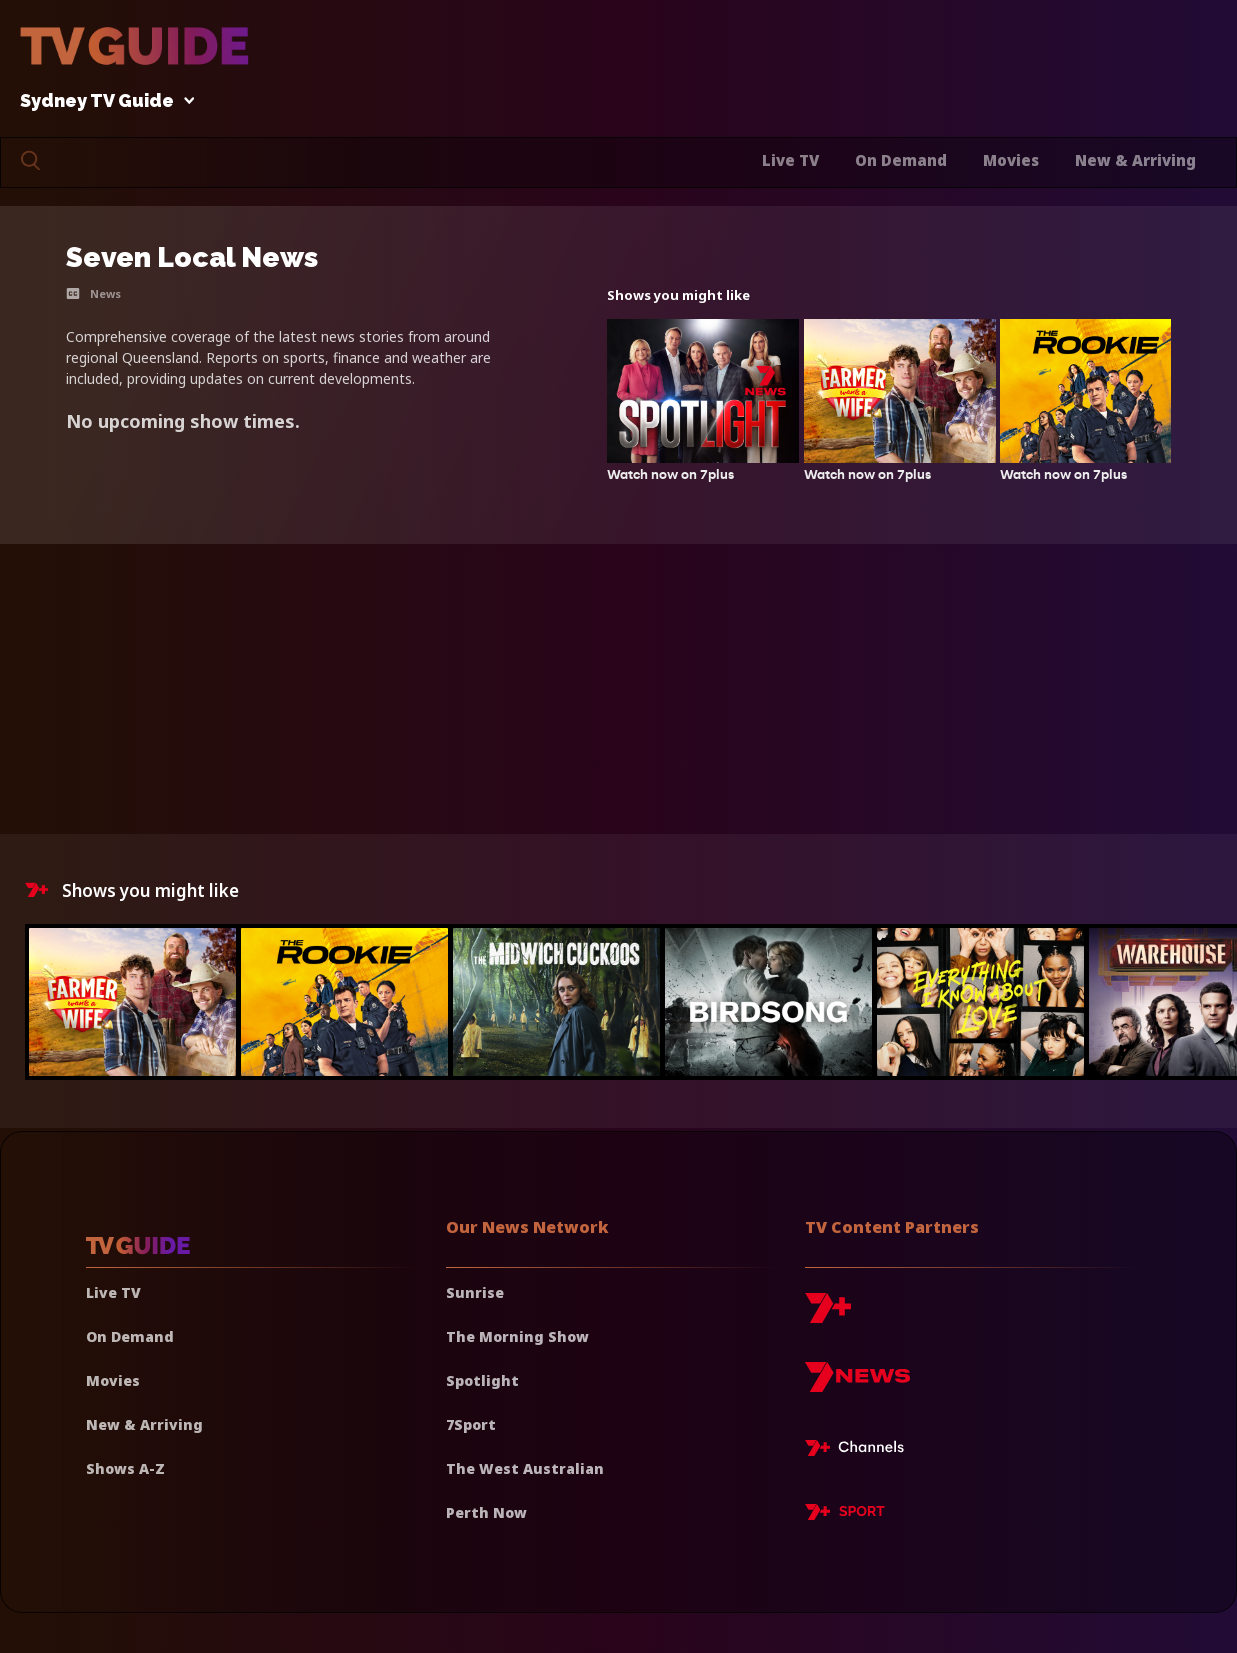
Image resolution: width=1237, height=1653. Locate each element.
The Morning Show (517, 1336)
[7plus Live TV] (860, 1451)
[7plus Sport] (845, 1515)
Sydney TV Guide (102, 101)
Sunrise (475, 1292)
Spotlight (482, 1380)
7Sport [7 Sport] (471, 1424)
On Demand (901, 160)
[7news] (857, 1384)
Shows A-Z (125, 1468)
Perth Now (486, 1512)
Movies (1011, 160)
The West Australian (525, 1468)
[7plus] (828, 1315)
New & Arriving (1135, 160)
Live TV (790, 160)
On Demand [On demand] (130, 1336)
